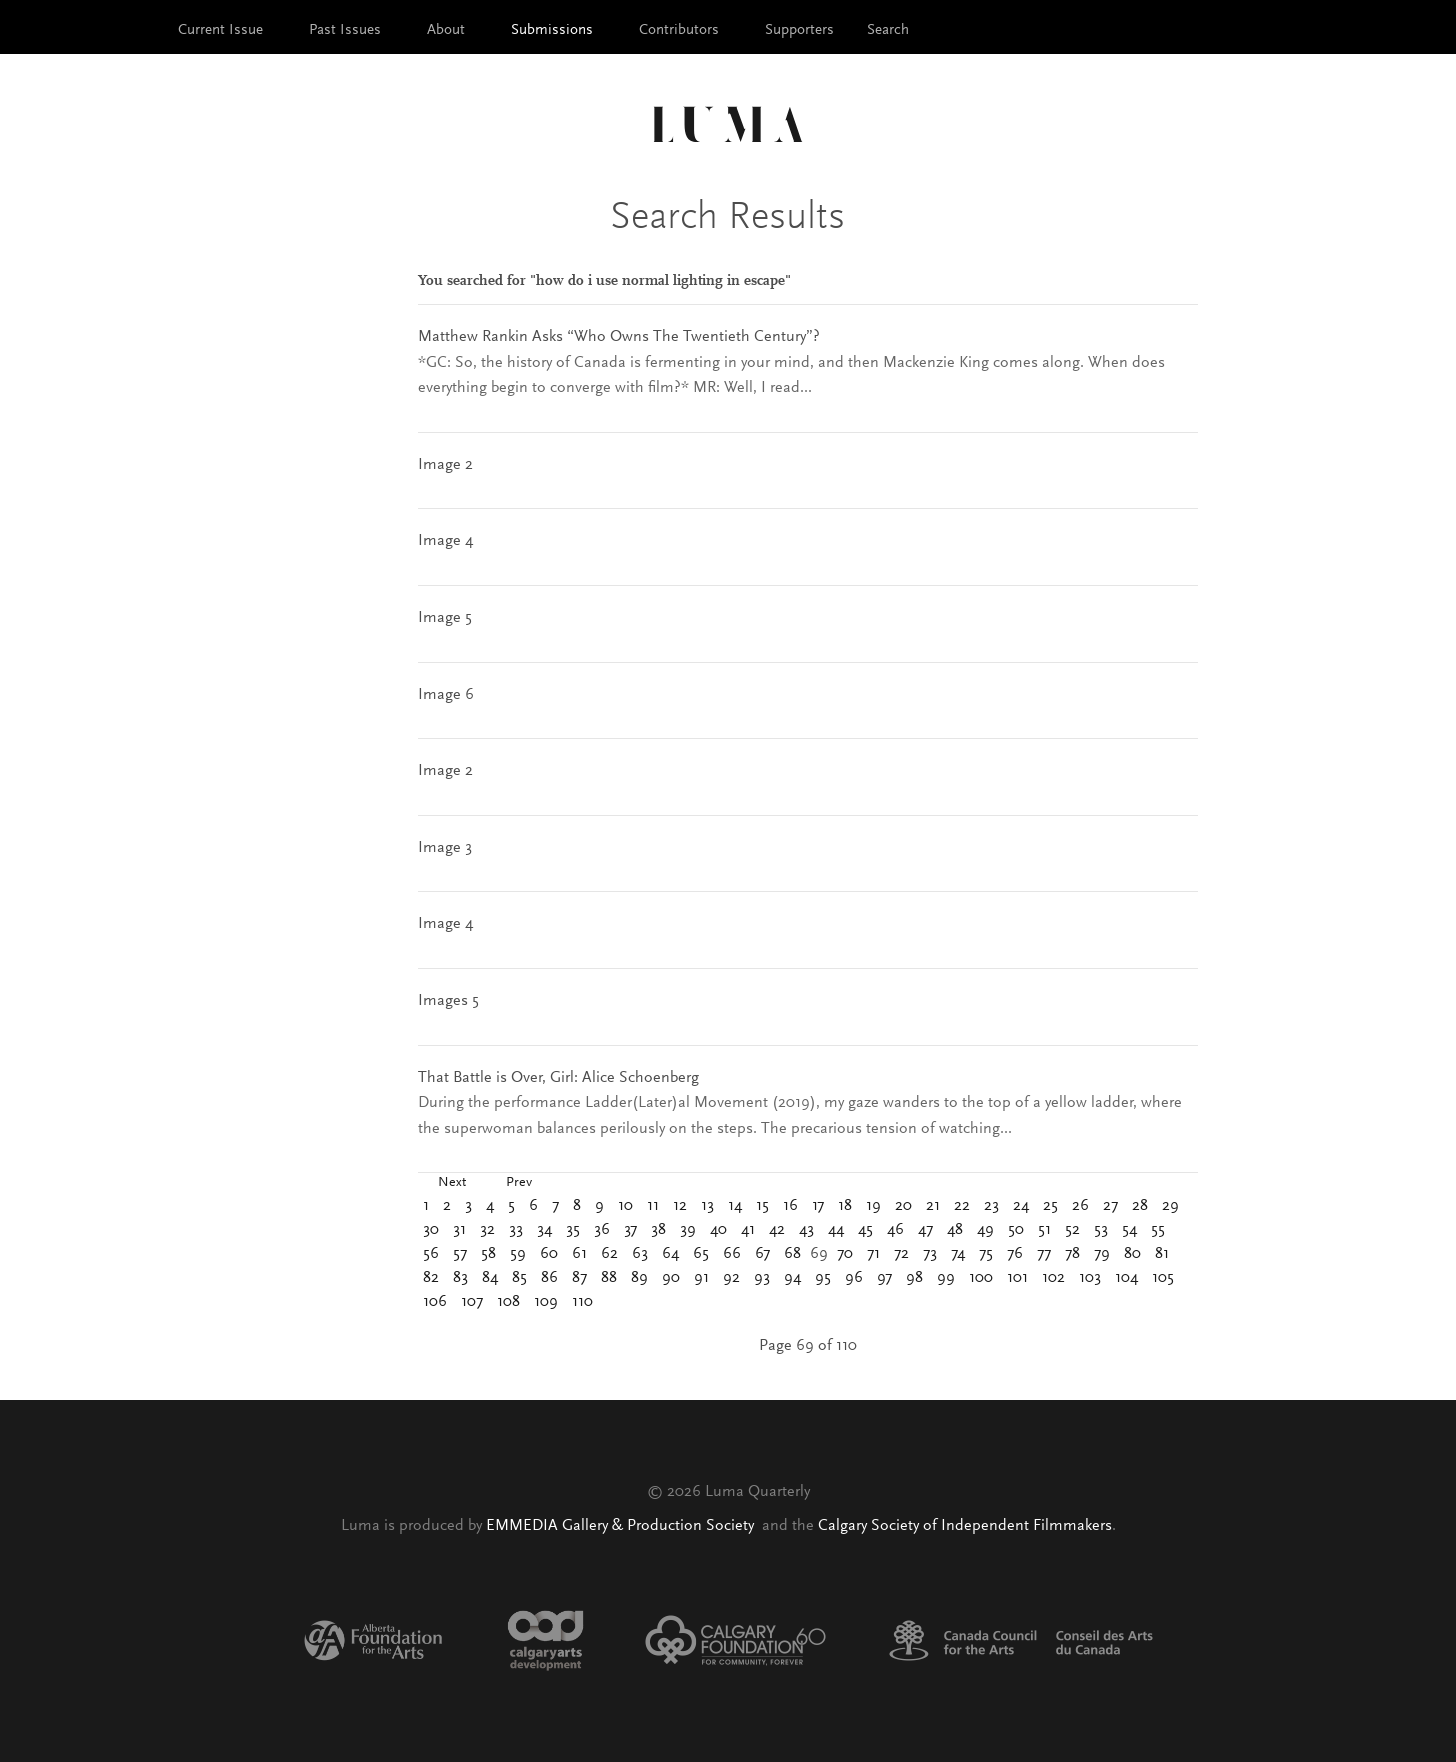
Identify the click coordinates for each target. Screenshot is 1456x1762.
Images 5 (448, 1001)
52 (1072, 1230)
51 (1044, 1230)
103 (1090, 1278)
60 (549, 1254)
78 (1072, 1254)
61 (579, 1254)
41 (748, 1230)
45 (865, 1230)
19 (873, 1206)
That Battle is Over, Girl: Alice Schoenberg (558, 1078)
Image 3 (445, 848)
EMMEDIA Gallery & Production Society (622, 1526)
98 (914, 1278)
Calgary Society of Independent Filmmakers (965, 1526)
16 (790, 1206)
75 (986, 1254)
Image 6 (446, 695)
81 (1162, 1254)
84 (490, 1278)
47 (925, 1230)
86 (549, 1278)
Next (452, 1183)
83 (460, 1278)
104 (1126, 1278)
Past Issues (345, 30)
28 (1140, 1206)
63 (640, 1254)
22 (962, 1206)
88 (609, 1278)
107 (472, 1302)
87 (579, 1278)
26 (1080, 1206)
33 (516, 1230)
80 (1132, 1254)
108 (508, 1302)
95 (823, 1278)
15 (762, 1206)
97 (884, 1278)
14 (735, 1206)
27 (1110, 1206)
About (446, 30)
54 (1129, 1230)
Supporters (799, 30)
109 (546, 1302)
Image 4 (445, 541)
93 (762, 1278)
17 (818, 1206)
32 (487, 1230)
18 (845, 1206)
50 (1016, 1230)
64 (670, 1254)
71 (873, 1254)
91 (701, 1278)
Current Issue (220, 30)
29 (1170, 1206)
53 (1101, 1230)
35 (573, 1230)
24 (1021, 1206)
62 (609, 1254)
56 (431, 1254)
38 (658, 1230)
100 (981, 1278)
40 (718, 1230)
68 (792, 1254)
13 (707, 1206)
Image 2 (445, 465)
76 (1015, 1254)
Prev (519, 1183)
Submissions (552, 30)
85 (519, 1278)
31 (459, 1230)
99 (946, 1278)
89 (639, 1278)
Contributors (679, 30)
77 (1044, 1254)
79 (1102, 1254)
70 (845, 1254)
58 (488, 1254)
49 (985, 1230)
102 (1053, 1278)
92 (731, 1278)
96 (854, 1278)
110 (582, 1302)
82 (431, 1278)
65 (701, 1254)
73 (930, 1254)
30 (431, 1230)
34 (544, 1230)
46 (895, 1230)
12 (680, 1206)
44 (836, 1230)
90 (671, 1278)
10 (625, 1206)
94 (792, 1278)
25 (1050, 1206)
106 (435, 1302)
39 (688, 1230)
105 (1163, 1278)
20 (903, 1206)
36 (602, 1230)
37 (630, 1230)
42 (777, 1230)
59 (518, 1254)
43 (806, 1230)
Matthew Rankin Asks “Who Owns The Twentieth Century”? (619, 337)
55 (1158, 1230)
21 (933, 1206)
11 (653, 1206)
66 (732, 1254)
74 (958, 1254)
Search (888, 30)
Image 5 (445, 618)
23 (991, 1206)
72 (901, 1254)
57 (460, 1254)
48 (955, 1230)
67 (762, 1254)
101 (1017, 1278)
